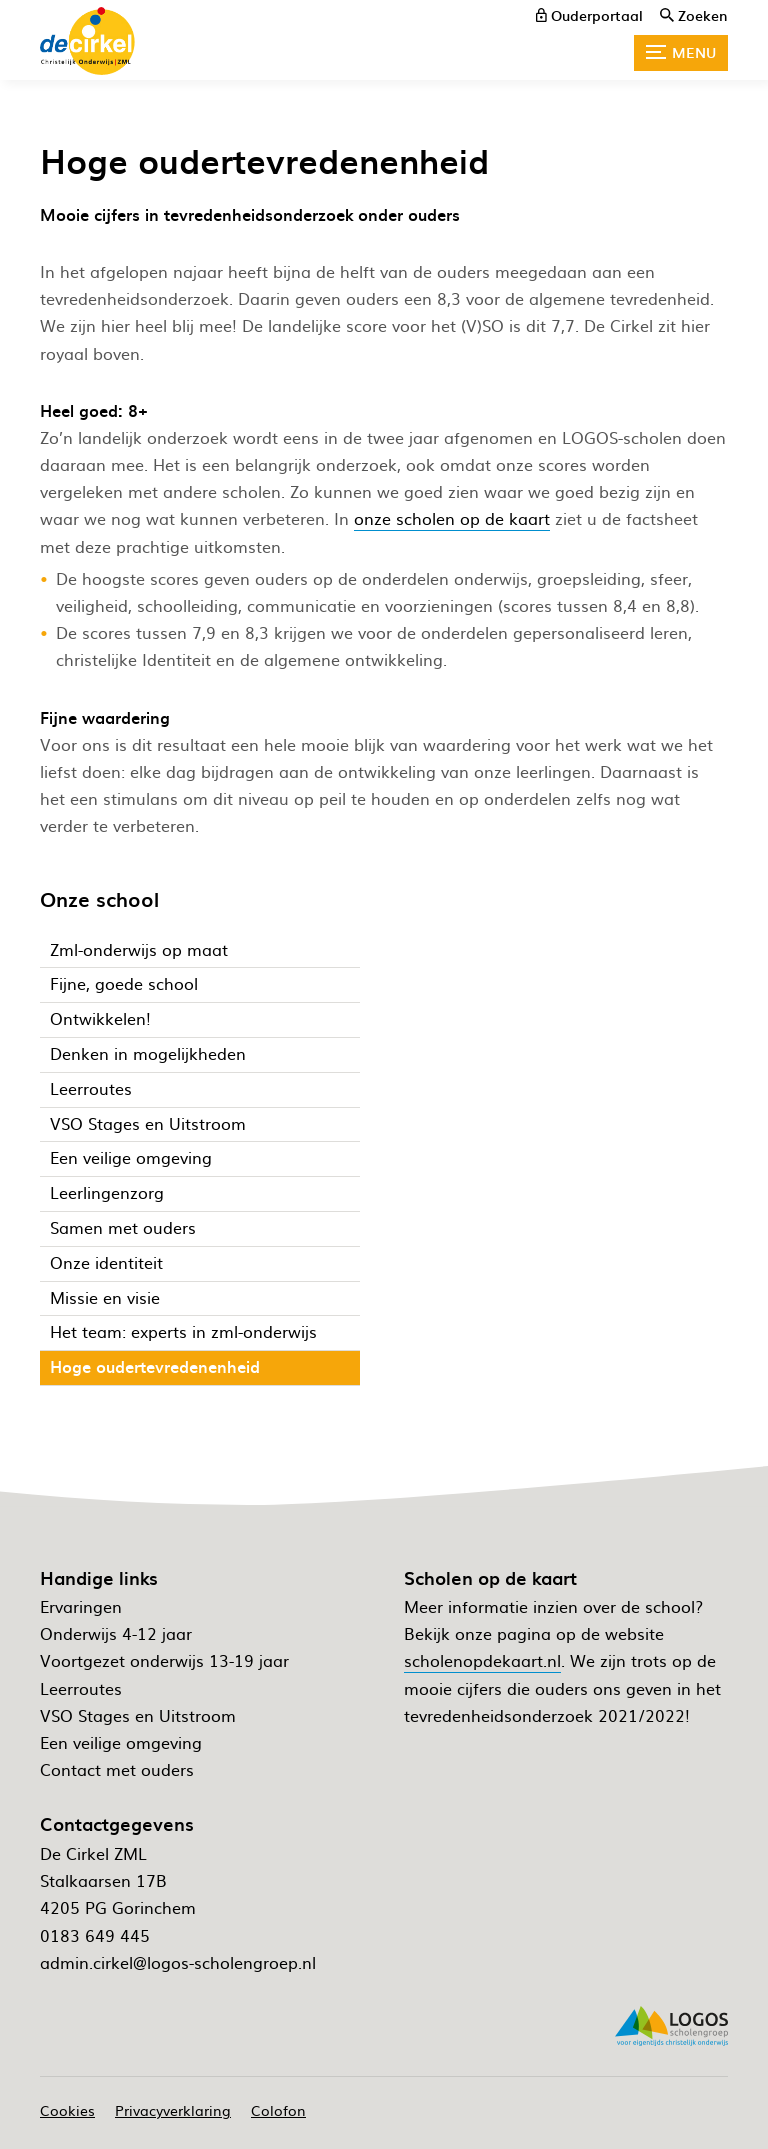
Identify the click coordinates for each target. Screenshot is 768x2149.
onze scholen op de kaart (452, 518)
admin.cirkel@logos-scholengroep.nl (178, 1962)
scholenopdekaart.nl (482, 1660)
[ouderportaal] (589, 15)
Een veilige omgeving (121, 1742)
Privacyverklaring (173, 2110)
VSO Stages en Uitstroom (138, 1715)
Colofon (278, 2110)
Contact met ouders (117, 1769)
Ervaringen (81, 1606)
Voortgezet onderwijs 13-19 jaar (164, 1660)
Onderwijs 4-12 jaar (116, 1633)
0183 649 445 (95, 1935)
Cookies (67, 2110)
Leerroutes (81, 1688)
